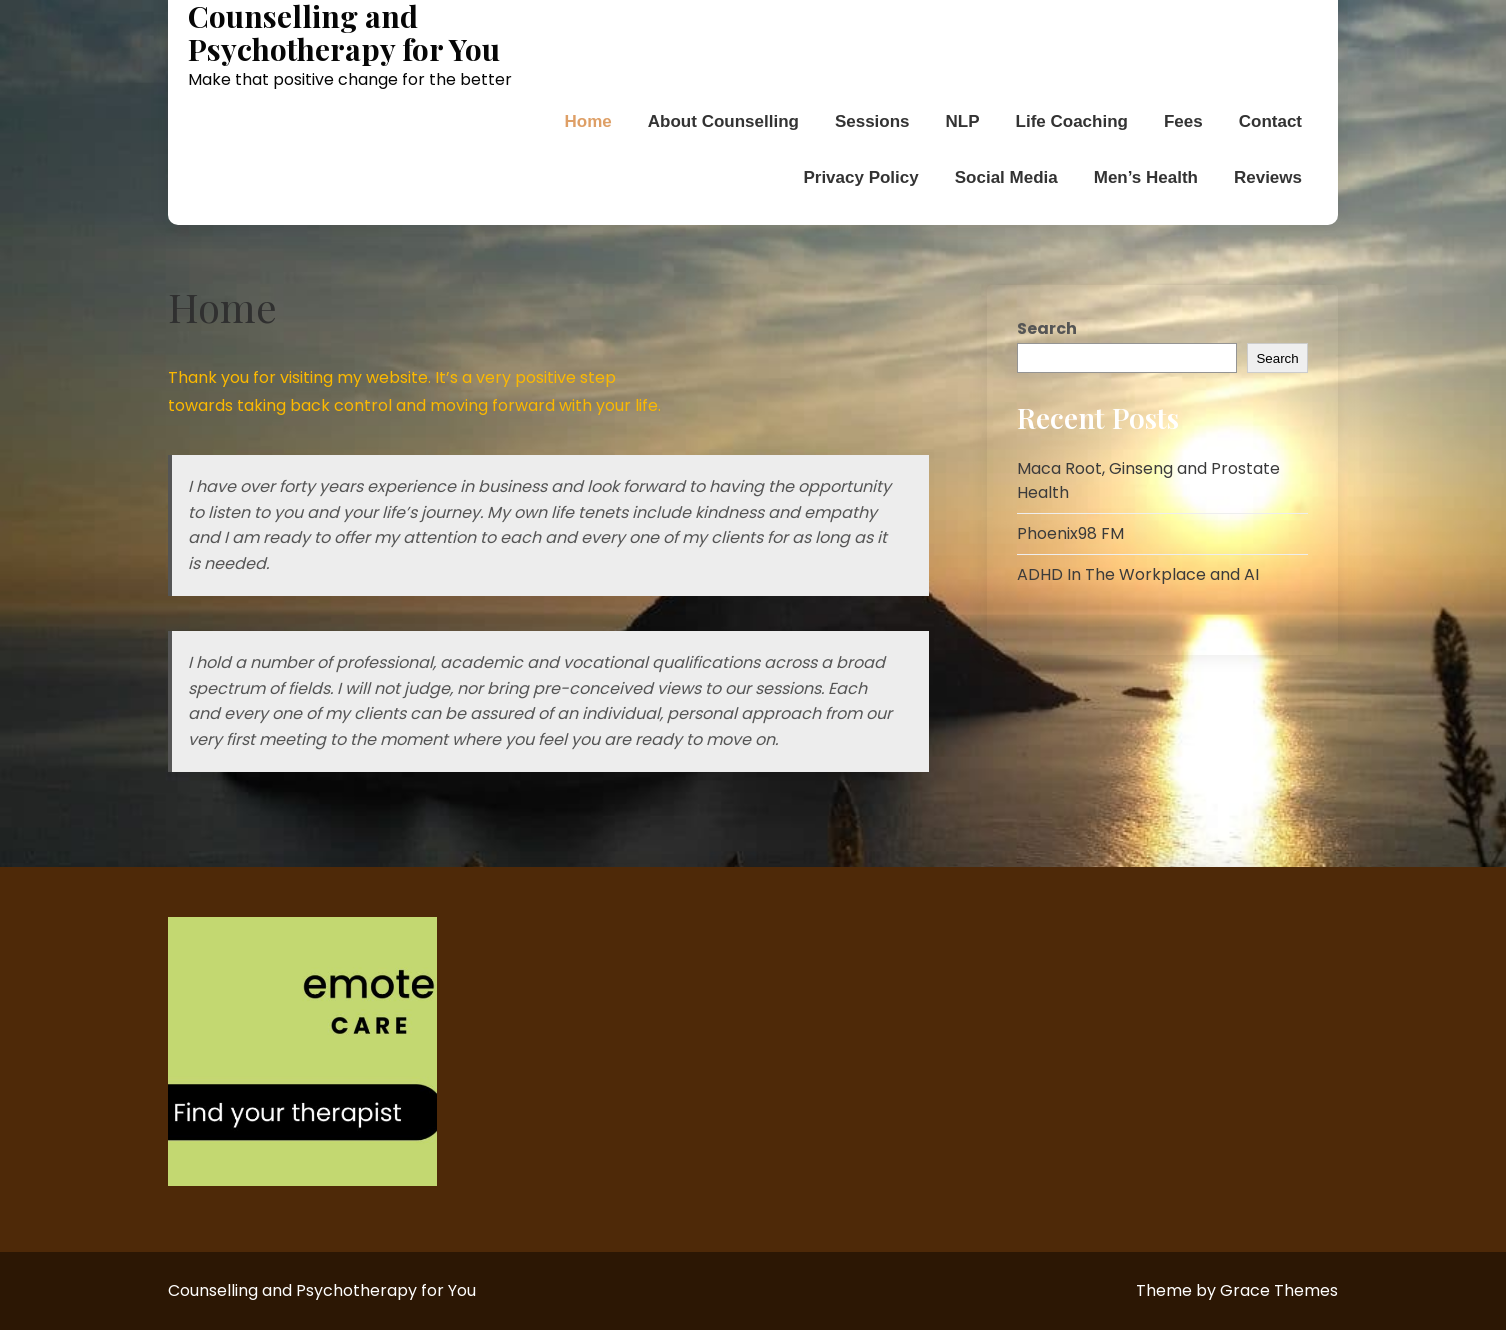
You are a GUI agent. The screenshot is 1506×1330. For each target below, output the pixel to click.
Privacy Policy (860, 177)
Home (588, 121)
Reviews (1268, 177)
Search (1047, 328)
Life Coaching (1072, 121)
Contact (1270, 121)
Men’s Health (1146, 177)
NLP (963, 121)
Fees (1183, 121)
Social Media (1006, 177)
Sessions (872, 121)
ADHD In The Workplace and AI (1138, 574)
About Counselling (723, 121)
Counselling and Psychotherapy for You (344, 33)
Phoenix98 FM (1070, 533)
